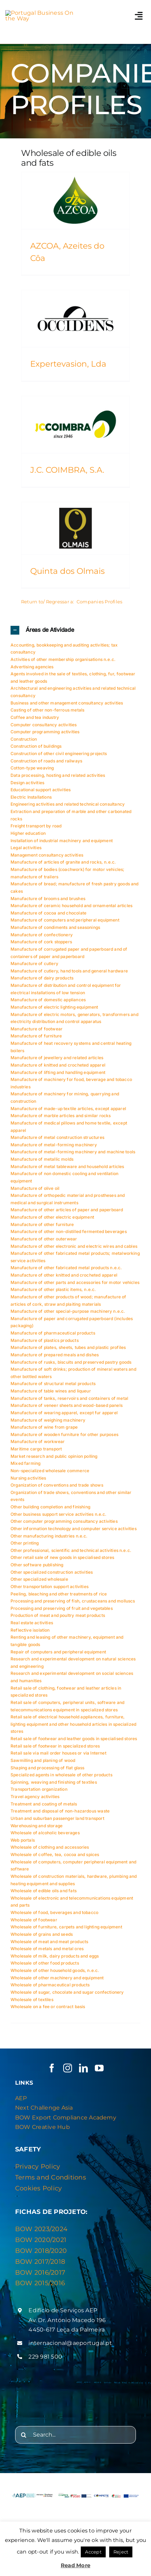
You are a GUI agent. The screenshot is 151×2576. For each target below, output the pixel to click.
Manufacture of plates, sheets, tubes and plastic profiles (68, 1347)
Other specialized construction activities (52, 1572)
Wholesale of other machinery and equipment (57, 1977)
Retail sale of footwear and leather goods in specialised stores (74, 1738)
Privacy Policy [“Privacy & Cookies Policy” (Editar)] (37, 2166)
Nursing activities (28, 1478)
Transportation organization (39, 1789)
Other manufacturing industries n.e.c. (49, 1536)
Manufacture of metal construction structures (57, 1137)
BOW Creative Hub (42, 2127)
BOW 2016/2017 (40, 2272)
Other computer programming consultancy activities (64, 1521)
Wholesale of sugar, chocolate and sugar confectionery (67, 1992)
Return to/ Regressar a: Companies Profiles (71, 601)
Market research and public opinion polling (54, 1456)
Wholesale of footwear (34, 1919)
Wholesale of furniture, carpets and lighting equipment (66, 1926)
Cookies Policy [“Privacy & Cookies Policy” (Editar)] (38, 2188)
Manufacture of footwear (37, 1028)
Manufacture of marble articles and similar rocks (61, 1115)
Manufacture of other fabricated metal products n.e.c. (66, 1267)
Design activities (27, 782)
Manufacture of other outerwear (44, 1238)
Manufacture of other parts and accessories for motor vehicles (75, 1282)
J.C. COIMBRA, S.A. (67, 470)
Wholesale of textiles (32, 1999)
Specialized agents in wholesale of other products (61, 1774)
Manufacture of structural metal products (53, 1383)
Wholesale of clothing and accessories (50, 1847)
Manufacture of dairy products (42, 978)
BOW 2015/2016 (40, 2283)
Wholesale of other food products (45, 1963)
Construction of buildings (36, 746)
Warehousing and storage (37, 1825)
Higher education (28, 833)
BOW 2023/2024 (41, 2229)
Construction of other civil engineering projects (59, 753)
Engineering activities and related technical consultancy (68, 804)
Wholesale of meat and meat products (49, 1941)
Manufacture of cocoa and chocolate (48, 913)
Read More (75, 2565)
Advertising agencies (32, 666)
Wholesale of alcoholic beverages (45, 1832)
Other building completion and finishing (50, 1506)
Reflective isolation (30, 1630)
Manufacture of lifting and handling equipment (58, 1072)
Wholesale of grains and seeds (42, 1934)
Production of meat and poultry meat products (58, 1615)
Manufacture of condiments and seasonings (55, 927)
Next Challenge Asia (44, 2107)
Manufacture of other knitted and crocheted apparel (64, 1275)
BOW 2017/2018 (40, 2262)
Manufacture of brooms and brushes (48, 898)
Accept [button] (93, 2552)
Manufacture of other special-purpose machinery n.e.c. (68, 1311)
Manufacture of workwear (38, 1441)
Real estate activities (32, 1622)
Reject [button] (120, 2552)
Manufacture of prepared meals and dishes (55, 1354)
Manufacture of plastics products (45, 1340)
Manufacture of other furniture (42, 1224)
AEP (21, 2098)
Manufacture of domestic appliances (48, 999)
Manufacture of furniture (36, 1035)
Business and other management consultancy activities (67, 703)
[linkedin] (83, 2068)
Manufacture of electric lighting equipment (54, 1007)
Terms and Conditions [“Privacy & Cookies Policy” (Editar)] (50, 2177)
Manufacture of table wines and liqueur (51, 1391)
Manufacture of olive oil (35, 1188)
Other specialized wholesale (39, 1579)
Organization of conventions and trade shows (57, 1485)
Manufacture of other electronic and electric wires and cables (74, 1246)
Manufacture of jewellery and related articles (57, 1057)
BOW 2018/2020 (41, 2251)
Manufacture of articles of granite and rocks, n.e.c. (63, 862)
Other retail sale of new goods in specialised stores (62, 1557)
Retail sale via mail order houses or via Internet (58, 1753)
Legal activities (26, 847)
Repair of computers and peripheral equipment (58, 1651)
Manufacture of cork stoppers (41, 941)
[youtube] (99, 2068)
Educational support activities (41, 789)
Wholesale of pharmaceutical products (50, 1984)
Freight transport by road (36, 825)
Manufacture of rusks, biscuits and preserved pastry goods (71, 1362)
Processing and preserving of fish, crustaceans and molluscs (73, 1601)
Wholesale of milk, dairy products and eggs (55, 1956)
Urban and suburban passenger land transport (57, 1818)
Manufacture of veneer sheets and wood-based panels (67, 1405)
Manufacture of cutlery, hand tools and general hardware (69, 971)
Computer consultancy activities (44, 724)
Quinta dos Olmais (67, 571)
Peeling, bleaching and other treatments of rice (59, 1594)
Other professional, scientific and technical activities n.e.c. (71, 1550)
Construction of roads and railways (46, 760)
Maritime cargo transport (36, 1448)
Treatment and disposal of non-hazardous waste (60, 1811)
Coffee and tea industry (35, 717)
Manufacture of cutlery (34, 963)
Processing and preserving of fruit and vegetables (62, 1608)
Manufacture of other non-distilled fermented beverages (69, 1231)
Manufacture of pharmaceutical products (53, 1333)
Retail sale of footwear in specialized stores (55, 1746)
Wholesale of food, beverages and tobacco (54, 1912)
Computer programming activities (45, 731)
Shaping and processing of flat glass (47, 1767)
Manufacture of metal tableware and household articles (67, 1166)
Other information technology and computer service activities (74, 1528)
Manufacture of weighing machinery (48, 1420)
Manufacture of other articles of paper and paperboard (67, 1209)
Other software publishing (37, 1564)
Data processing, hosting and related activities (58, 775)
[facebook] (51, 2068)
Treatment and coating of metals (44, 1804)
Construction (24, 739)
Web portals (23, 1840)
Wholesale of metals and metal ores (47, 1948)
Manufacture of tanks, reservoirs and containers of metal (69, 1398)
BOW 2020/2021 (40, 2240)
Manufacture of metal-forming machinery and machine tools (73, 1151)
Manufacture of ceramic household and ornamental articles (71, 905)
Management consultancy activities (47, 855)
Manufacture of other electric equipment (52, 1217)
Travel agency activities (35, 1796)
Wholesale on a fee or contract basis (48, 2006)
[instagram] (67, 2068)
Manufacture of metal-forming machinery (54, 1144)
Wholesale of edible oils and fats (44, 1890)
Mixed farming (25, 1463)
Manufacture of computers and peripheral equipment (65, 920)
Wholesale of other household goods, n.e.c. (55, 1970)
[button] (75, 630)
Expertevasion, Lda (68, 364)
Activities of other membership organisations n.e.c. (63, 659)
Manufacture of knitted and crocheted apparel (58, 1065)
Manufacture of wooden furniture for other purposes (64, 1434)
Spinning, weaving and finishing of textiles (54, 1782)
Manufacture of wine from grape (44, 1427)
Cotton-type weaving (32, 768)
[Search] (24, 2435)
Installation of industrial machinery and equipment (62, 840)
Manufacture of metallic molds (42, 1159)
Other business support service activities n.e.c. (59, 1514)
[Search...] (75, 2435)
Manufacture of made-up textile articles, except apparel (68, 1108)
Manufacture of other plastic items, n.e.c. (53, 1289)
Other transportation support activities (49, 1586)
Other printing (25, 1543)
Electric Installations (31, 797)
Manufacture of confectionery (42, 934)
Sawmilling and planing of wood (43, 1760)
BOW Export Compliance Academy (65, 2117)
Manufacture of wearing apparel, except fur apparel (64, 1412)
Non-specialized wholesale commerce (50, 1470)
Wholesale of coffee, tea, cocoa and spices (55, 1854)
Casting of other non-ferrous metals (47, 710)
